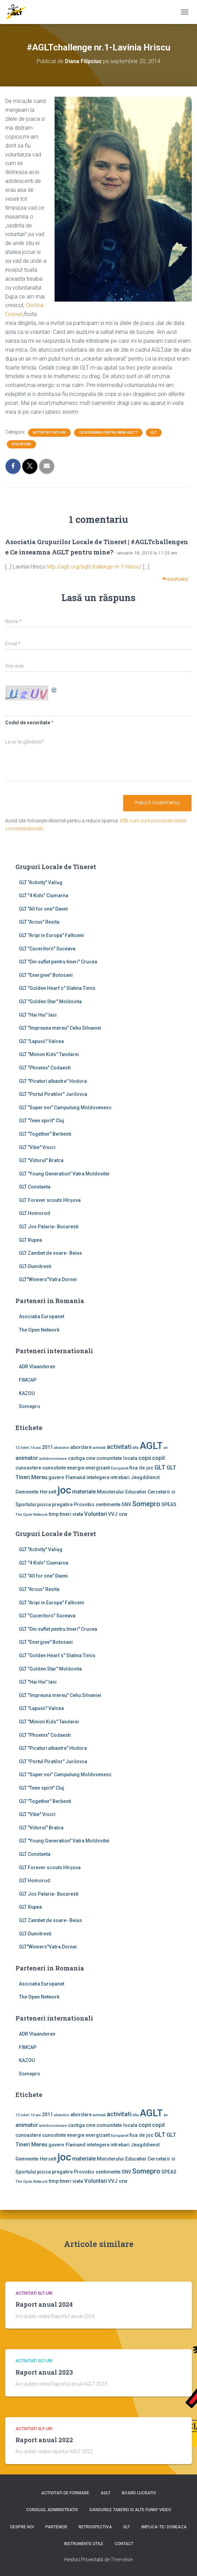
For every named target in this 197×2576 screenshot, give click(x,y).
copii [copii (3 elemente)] (144, 1458)
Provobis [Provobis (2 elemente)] (84, 1504)
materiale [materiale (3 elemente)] (84, 1491)
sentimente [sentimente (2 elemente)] (107, 1504)
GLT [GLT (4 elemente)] (159, 1467)
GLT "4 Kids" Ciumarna (43, 895)
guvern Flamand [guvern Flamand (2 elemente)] (66, 1477)
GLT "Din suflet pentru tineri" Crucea (58, 961)
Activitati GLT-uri (49, 432)
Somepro (29, 1406)
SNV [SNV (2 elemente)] (126, 1504)
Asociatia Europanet (41, 1316)
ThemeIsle (122, 2559)
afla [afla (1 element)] (135, 1447)
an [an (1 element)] (166, 1447)
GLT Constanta (34, 1187)
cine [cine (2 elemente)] (90, 1458)
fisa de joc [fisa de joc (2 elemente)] (141, 1468)
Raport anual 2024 (44, 2304)
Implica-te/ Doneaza (164, 2527)
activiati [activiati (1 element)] (99, 1447)
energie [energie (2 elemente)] (75, 1468)
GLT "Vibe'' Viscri (37, 1147)
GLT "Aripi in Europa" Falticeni (51, 935)
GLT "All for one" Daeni (43, 909)
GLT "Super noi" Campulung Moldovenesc (65, 1107)
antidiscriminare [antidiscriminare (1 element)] (53, 1458)
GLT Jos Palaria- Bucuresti (49, 1226)
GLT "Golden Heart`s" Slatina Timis (57, 988)
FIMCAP (27, 1380)
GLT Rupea (30, 1240)
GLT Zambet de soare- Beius (50, 1253)
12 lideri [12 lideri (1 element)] (22, 1447)
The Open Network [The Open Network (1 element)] (31, 1514)
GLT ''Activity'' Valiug (40, 882)
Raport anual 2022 (44, 2440)
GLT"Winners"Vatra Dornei (48, 1279)
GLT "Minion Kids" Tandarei (49, 1054)
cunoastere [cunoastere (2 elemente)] (28, 1468)
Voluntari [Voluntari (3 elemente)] (95, 1514)
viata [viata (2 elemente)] (77, 1514)
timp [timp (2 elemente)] (54, 1514)
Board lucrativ (139, 2493)
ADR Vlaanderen (37, 1366)
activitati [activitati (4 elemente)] (119, 1447)
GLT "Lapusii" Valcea (41, 1041)
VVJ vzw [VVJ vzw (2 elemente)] (118, 1514)
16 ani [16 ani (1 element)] (36, 1447)
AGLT (106, 2493)
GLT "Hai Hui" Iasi (38, 1015)
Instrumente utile (83, 2543)
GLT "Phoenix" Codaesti (45, 1067)
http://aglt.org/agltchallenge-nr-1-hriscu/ (94, 566)
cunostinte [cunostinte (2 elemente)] (54, 1468)
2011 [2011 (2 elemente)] (47, 1447)
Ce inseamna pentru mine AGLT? (108, 432)
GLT (154, 432)
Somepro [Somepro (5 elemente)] (146, 1504)
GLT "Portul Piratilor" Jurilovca (53, 1094)
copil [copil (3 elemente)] (158, 1458)
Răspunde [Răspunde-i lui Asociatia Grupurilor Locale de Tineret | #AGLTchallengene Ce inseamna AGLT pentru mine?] (175, 579)
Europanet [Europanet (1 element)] (119, 1468)
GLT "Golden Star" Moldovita (50, 1001)
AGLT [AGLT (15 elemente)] (151, 1445)
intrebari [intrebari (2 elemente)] (120, 1477)
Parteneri (56, 2527)
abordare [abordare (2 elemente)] (81, 1447)
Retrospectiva (95, 2527)
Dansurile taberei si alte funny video (130, 2509)
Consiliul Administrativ (52, 2509)
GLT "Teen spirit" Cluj (41, 1120)
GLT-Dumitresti (35, 1266)
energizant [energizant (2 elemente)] (97, 1468)
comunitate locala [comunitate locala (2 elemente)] (116, 1458)
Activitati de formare (65, 2493)
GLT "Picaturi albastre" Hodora (53, 1081)
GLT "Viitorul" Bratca (41, 1160)
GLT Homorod (34, 1213)
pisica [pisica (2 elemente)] (44, 1504)
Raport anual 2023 (44, 2372)
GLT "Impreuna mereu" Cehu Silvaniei (60, 1028)
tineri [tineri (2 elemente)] (65, 1514)
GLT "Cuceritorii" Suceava (47, 948)
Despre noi (22, 2527)
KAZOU (27, 1393)
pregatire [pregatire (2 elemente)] (62, 1504)
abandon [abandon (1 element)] (61, 1447)
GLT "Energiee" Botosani (46, 975)
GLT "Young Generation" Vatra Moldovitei (64, 1173)
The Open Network (39, 1330)
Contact (124, 2543)
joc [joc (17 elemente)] (64, 1490)
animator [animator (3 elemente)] (26, 1458)
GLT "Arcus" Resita (39, 922)
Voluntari (21, 444)
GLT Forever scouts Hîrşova (50, 1200)
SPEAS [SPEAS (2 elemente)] (168, 1504)
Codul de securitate (27, 722)
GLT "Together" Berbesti (45, 1134)
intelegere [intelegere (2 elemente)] (97, 1477)
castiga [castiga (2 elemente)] (76, 1458)
